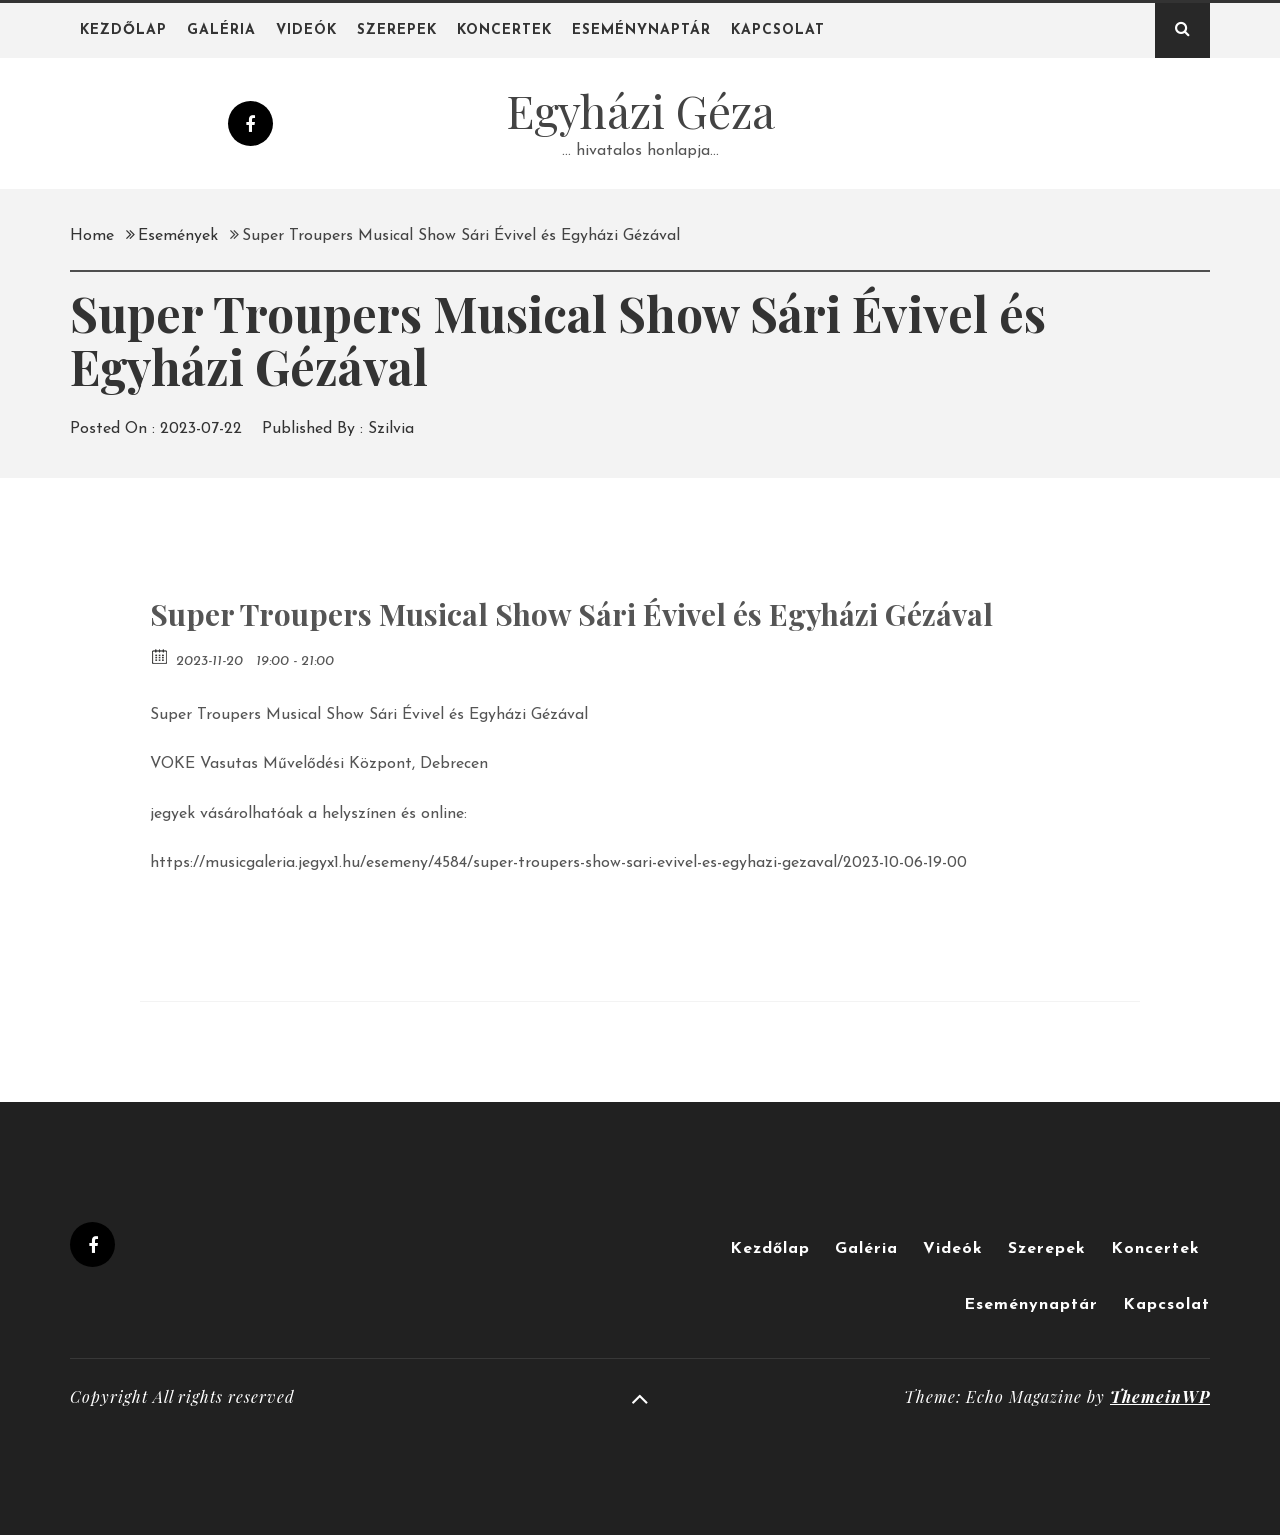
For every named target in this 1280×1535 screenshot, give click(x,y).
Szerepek (397, 30)
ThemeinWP (1160, 1396)
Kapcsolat (778, 30)
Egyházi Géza (640, 110)
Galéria (221, 30)
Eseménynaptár (641, 30)
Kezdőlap (123, 30)
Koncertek (504, 30)
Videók (306, 30)
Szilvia (391, 429)
